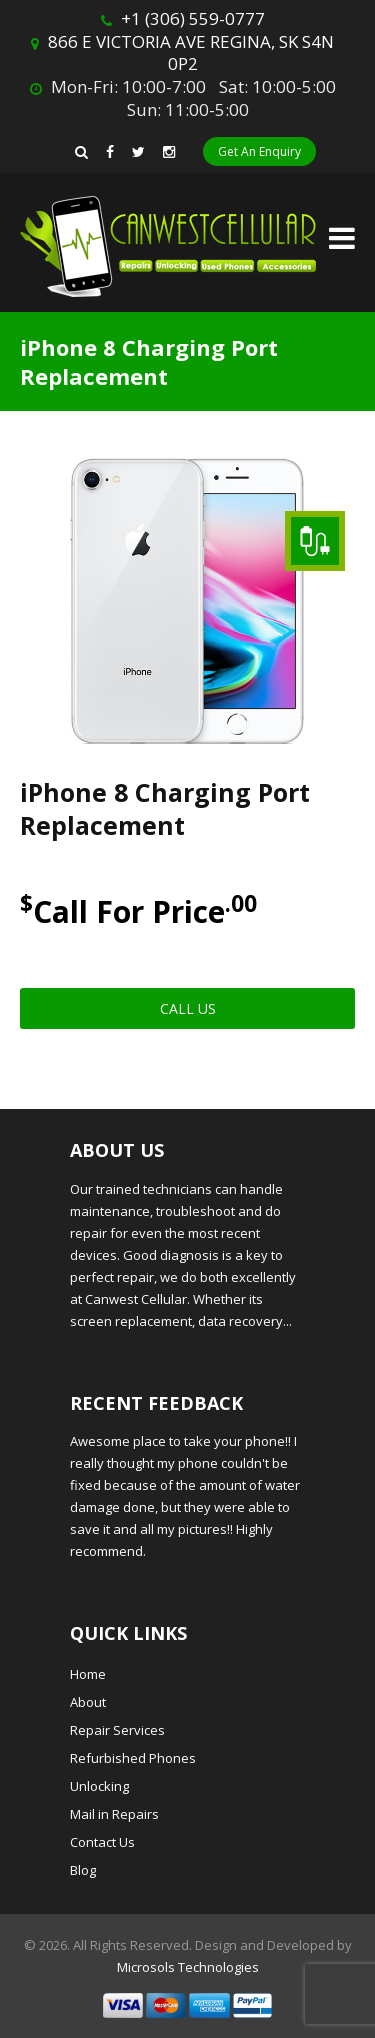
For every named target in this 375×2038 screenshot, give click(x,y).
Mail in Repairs (114, 1814)
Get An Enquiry (259, 151)
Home (88, 1674)
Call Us (188, 1008)
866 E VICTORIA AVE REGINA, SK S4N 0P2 (191, 52)
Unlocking (99, 1786)
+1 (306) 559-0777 (193, 18)
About (88, 1702)
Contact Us (102, 1842)
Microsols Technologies (188, 1967)
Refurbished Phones (133, 1758)
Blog (83, 1870)
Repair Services (117, 1730)
